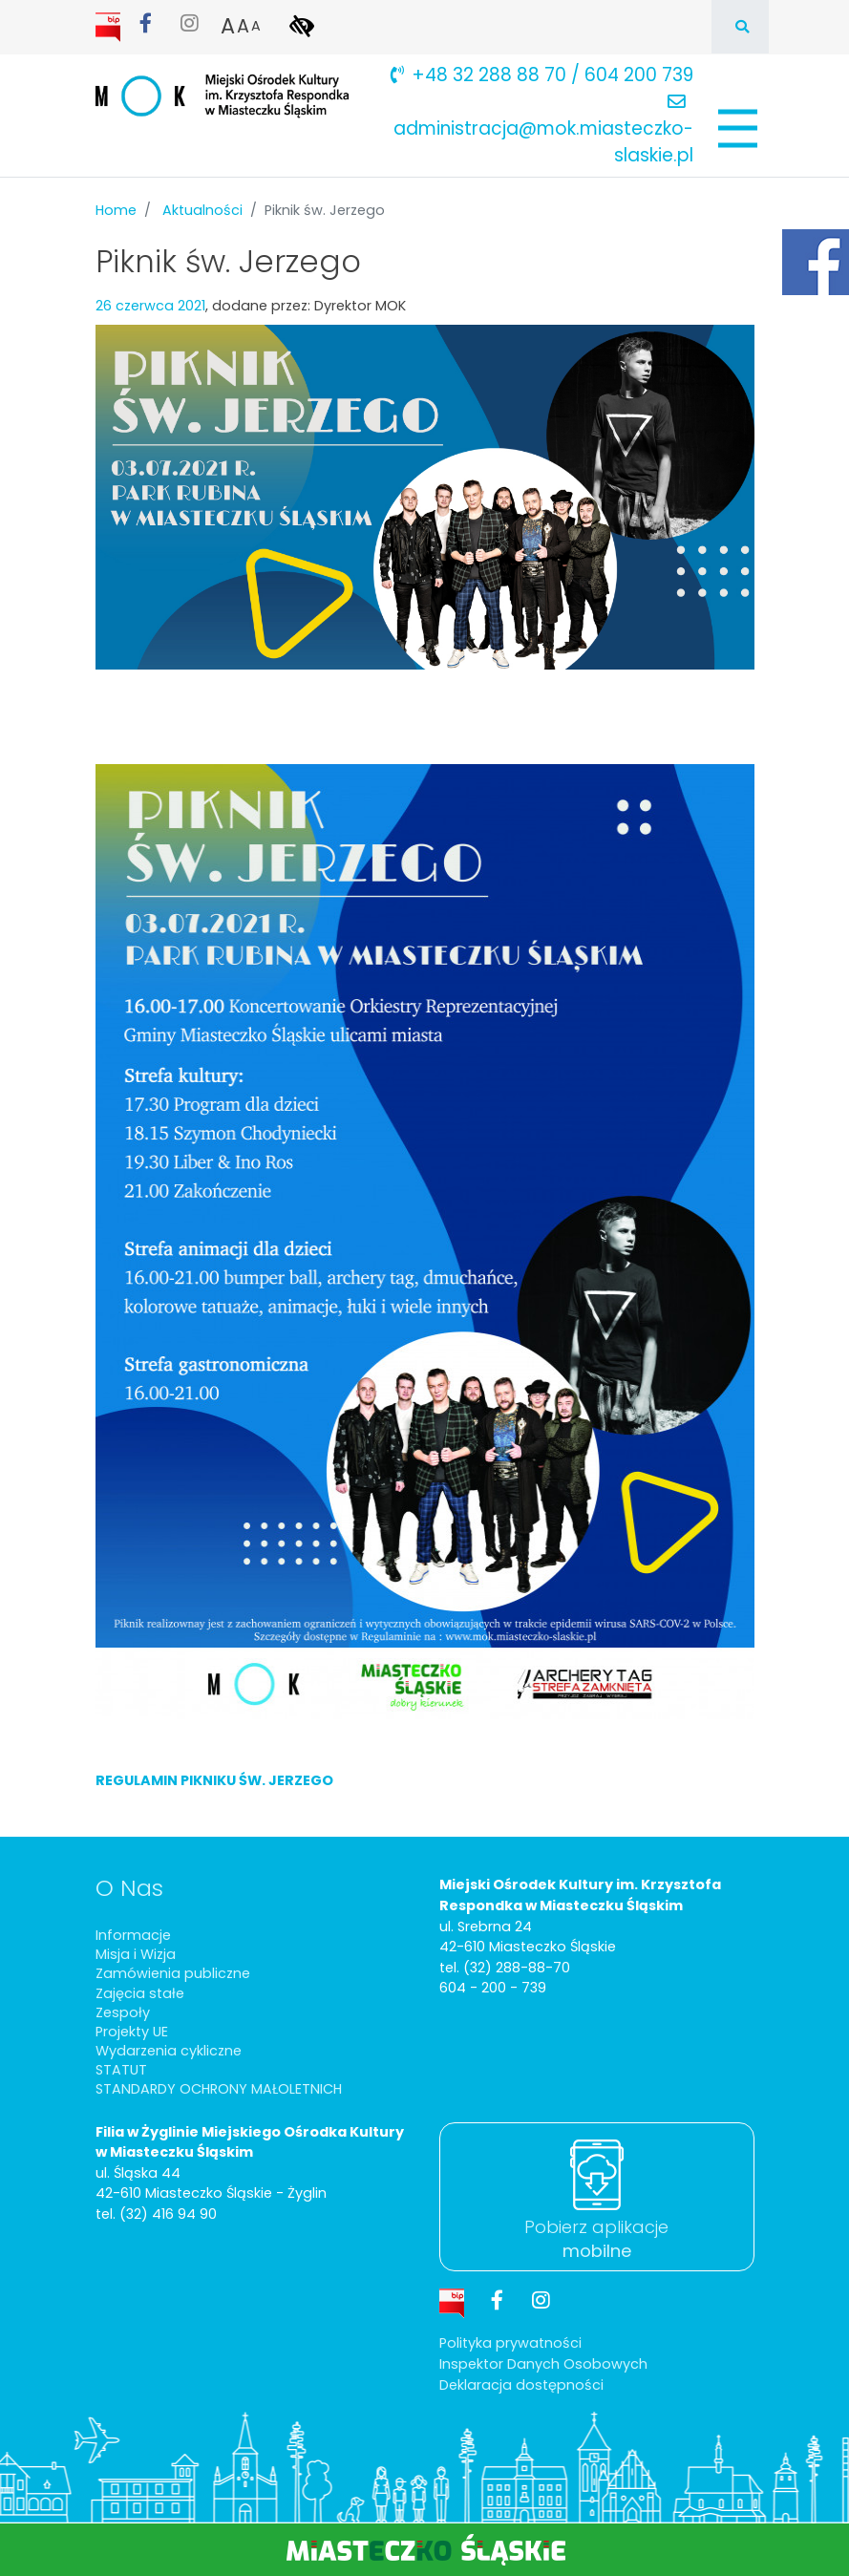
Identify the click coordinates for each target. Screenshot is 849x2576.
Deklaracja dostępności (521, 2385)
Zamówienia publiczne (173, 1973)
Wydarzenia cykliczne (169, 2050)
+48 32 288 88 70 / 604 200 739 (542, 75)
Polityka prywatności (510, 2342)
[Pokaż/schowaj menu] (736, 128)
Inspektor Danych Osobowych (543, 2364)
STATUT (121, 2069)
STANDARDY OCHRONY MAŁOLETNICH (219, 2088)
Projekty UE (132, 2031)
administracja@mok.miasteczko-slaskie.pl (543, 130)
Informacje (133, 1935)
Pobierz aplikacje (596, 2239)
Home (116, 210)
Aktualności (202, 210)
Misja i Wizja (136, 1954)
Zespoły (123, 2012)
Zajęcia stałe (140, 1993)
